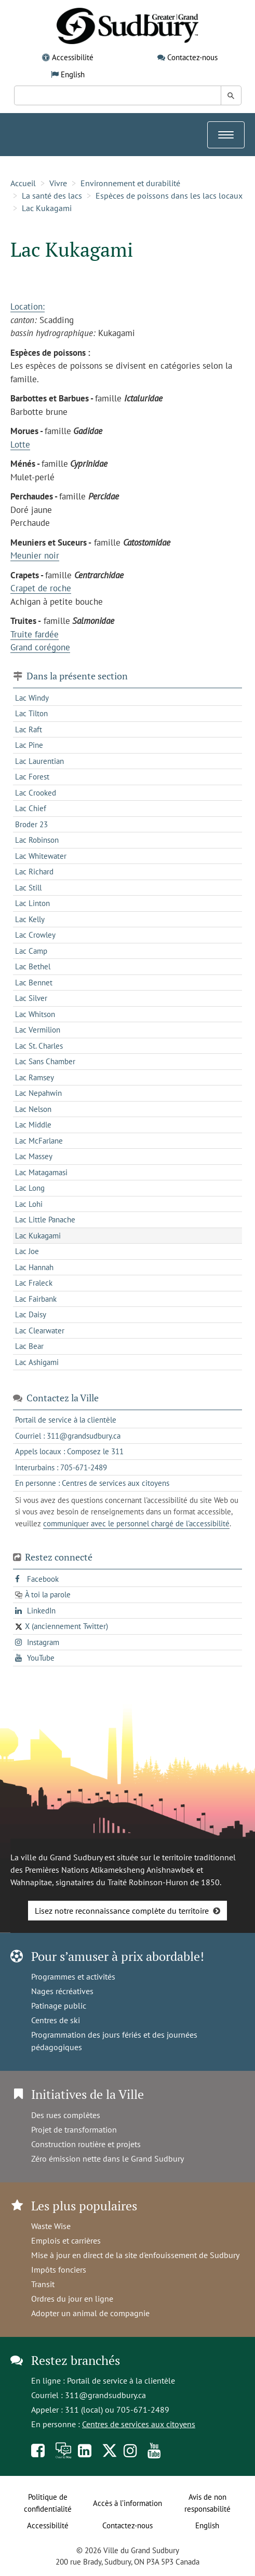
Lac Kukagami (47, 208)
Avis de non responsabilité (207, 2503)
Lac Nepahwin (38, 1093)
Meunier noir (34, 555)
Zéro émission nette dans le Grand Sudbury (107, 2158)
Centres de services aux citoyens (138, 2424)
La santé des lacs (52, 195)
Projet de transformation (74, 2129)
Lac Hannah (34, 1267)
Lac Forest (32, 777)
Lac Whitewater (40, 856)
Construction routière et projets (86, 2144)
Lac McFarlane (39, 1141)
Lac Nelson (33, 1109)
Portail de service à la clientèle (121, 2380)
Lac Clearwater (39, 1330)
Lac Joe (27, 1251)
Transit (43, 2284)
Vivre (58, 183)
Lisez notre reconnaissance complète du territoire (122, 1910)
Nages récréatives (62, 1991)
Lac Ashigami (37, 1362)
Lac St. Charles (39, 1046)
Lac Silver (31, 998)
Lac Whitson (35, 1014)
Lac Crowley (35, 935)
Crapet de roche (40, 588)
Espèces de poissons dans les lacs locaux (169, 195)
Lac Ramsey (34, 1077)
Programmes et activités (73, 1976)
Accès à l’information (127, 2503)
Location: (27, 306)
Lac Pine (29, 745)
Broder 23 (31, 824)
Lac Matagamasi (41, 1172)
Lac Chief (30, 808)
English (73, 74)
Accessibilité (72, 57)
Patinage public (58, 2005)
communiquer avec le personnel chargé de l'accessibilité (136, 1523)
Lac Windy (32, 698)
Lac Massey (33, 1156)
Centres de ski (55, 2020)
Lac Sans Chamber (45, 1061)
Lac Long (30, 1188)
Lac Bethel (32, 966)
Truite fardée (34, 634)
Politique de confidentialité (48, 2503)
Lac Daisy (30, 1314)
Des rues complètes (65, 2115)
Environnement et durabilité (130, 183)
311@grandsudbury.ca (105, 2395)
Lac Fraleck (33, 1283)
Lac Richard (34, 871)
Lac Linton (32, 903)
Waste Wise (51, 2226)
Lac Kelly (30, 919)
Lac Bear (29, 1346)
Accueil (23, 183)
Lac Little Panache (45, 1219)
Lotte (20, 444)
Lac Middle (33, 1125)
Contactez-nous (192, 57)
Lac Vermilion (37, 1030)
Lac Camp (31, 951)
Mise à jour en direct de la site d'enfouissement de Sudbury (135, 2255)
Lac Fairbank (36, 1299)
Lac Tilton (31, 713)
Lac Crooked (35, 793)
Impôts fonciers (58, 2269)
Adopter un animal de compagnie (90, 2313)
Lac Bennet (33, 982)
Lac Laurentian (39, 761)
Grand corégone (40, 647)
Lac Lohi (29, 1204)
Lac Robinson (37, 840)
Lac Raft (28, 729)
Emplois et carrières (66, 2240)
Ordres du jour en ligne (72, 2298)
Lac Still (28, 888)
